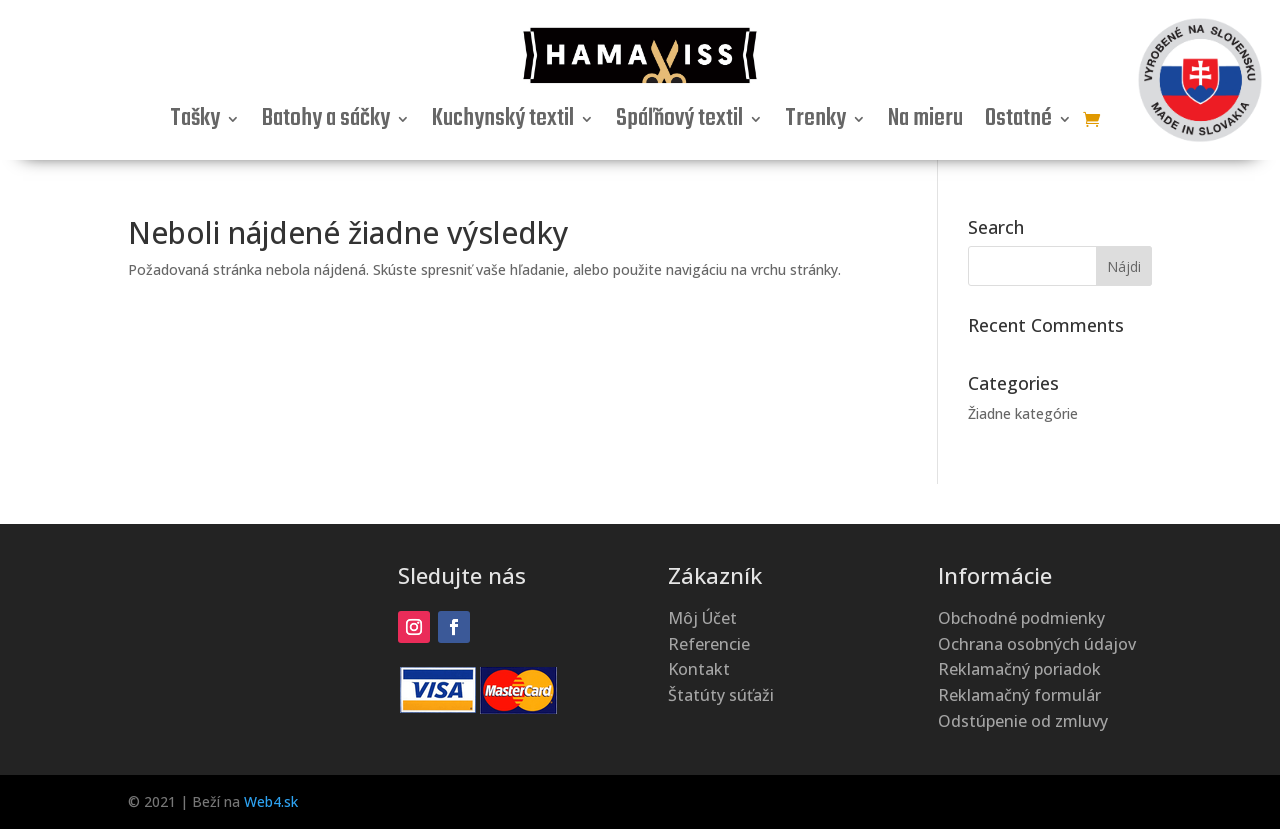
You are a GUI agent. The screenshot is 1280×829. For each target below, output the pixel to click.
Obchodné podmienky (1021, 618)
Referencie (709, 644)
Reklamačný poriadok (1019, 669)
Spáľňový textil (679, 123)
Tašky (195, 123)
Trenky (815, 123)
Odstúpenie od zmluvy (1023, 721)
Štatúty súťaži (721, 695)
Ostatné (1018, 123)
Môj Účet (702, 618)
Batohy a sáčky (326, 123)
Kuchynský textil (503, 123)
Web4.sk (271, 801)
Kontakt (699, 669)
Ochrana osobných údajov (1037, 644)
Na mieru (925, 123)
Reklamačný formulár (1019, 695)
